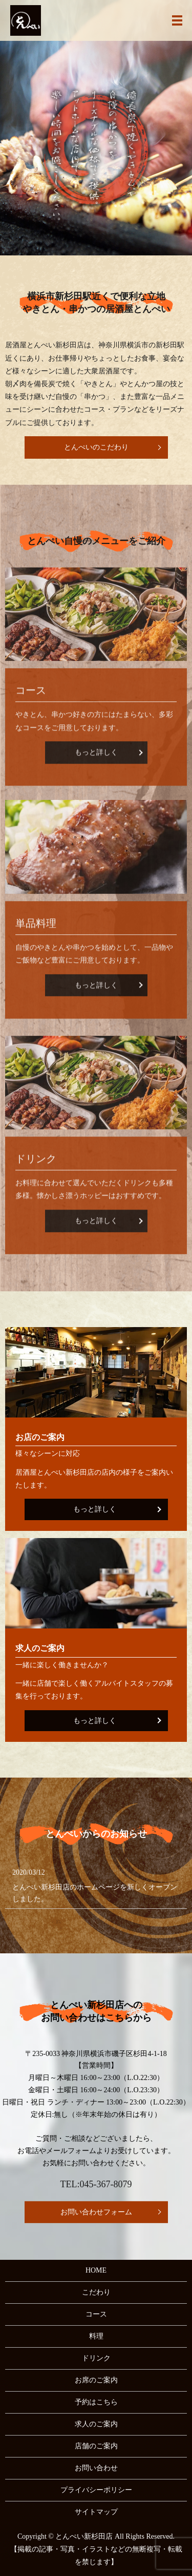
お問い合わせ (96, 2468)
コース (96, 2314)
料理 (96, 2336)
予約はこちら (96, 2402)
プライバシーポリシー (96, 2490)
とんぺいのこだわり (96, 447)
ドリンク (96, 2358)
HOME (96, 2270)
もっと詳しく (94, 1509)
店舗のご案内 (96, 2446)
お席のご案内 (96, 2380)
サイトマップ (96, 2512)
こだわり (96, 2292)
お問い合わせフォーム (96, 2212)
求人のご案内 (96, 2424)
